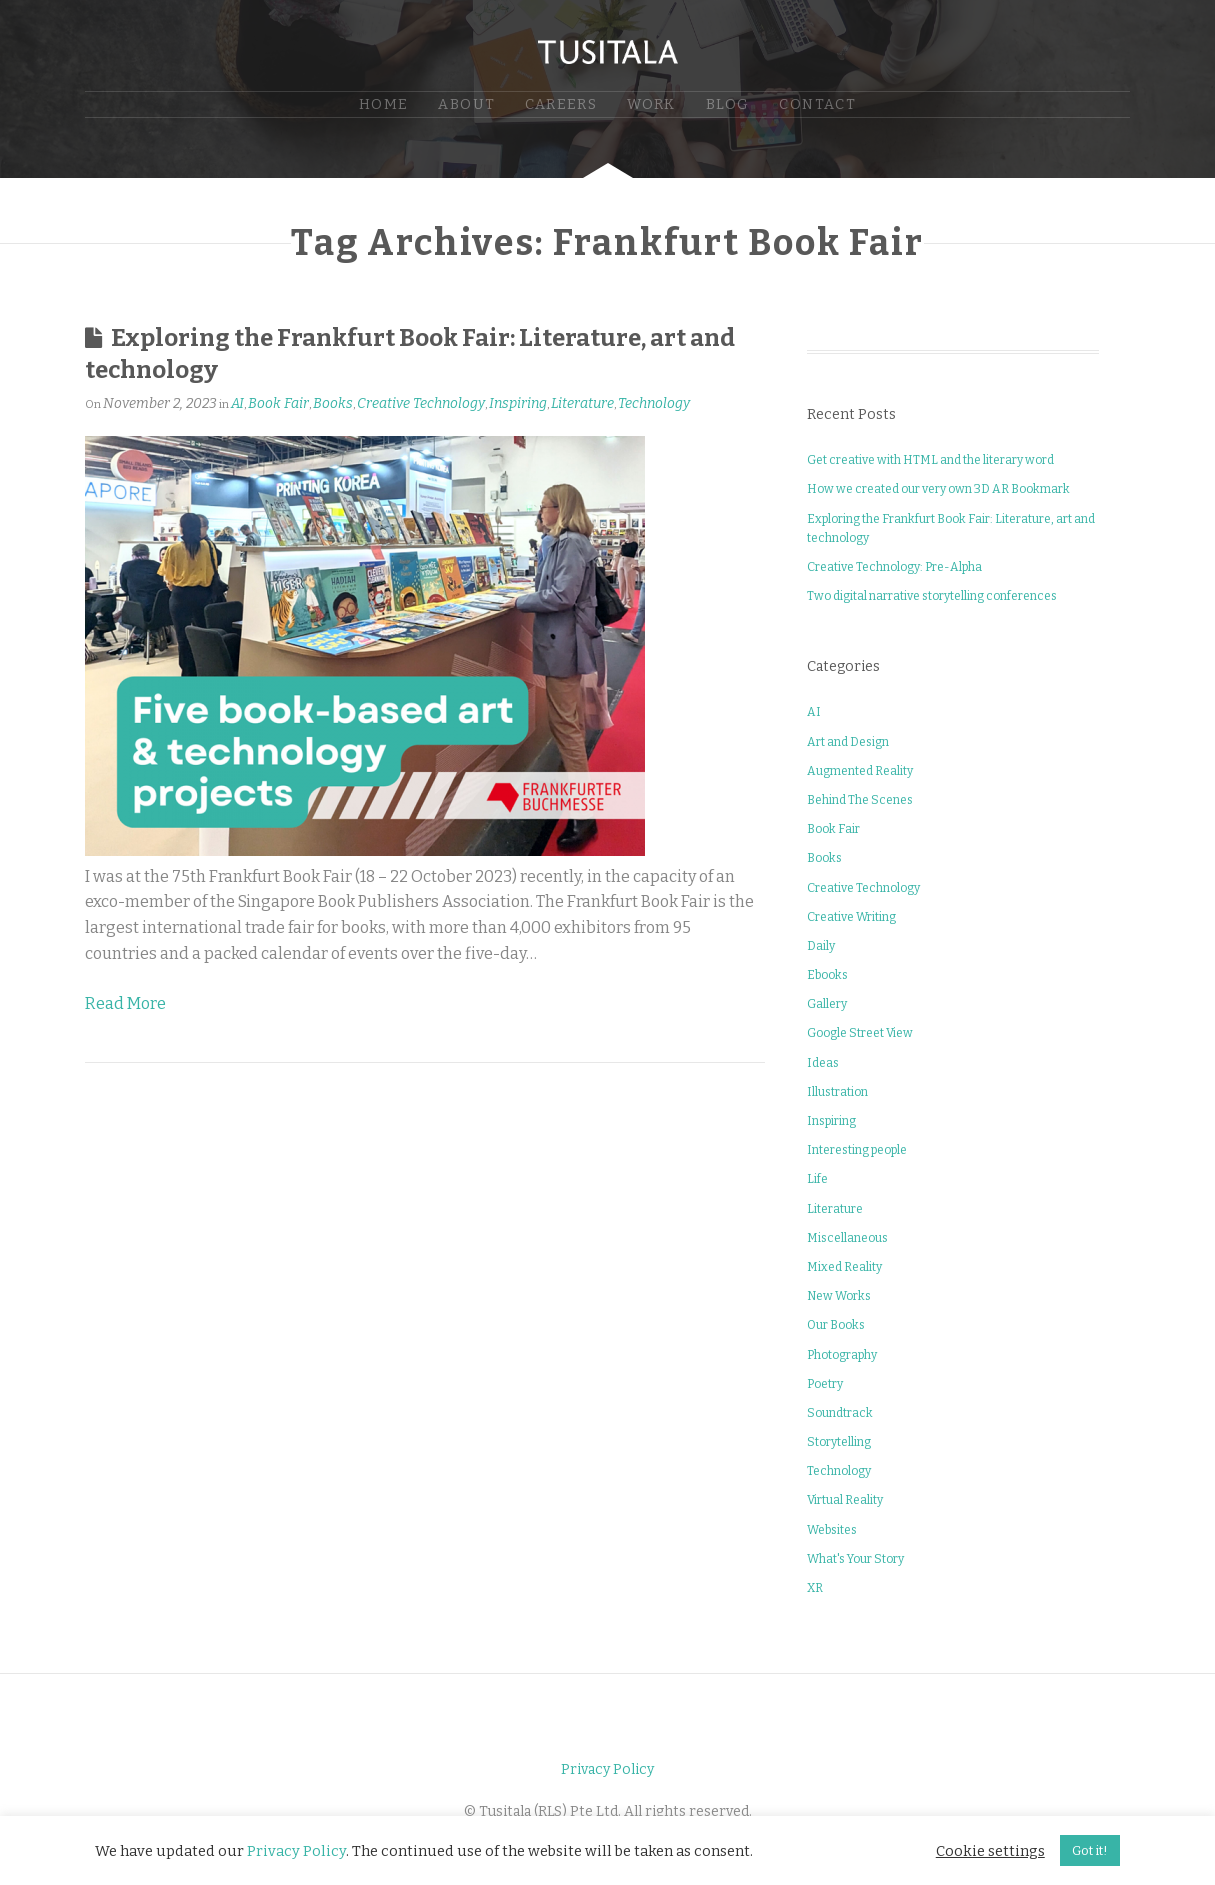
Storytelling (839, 1442)
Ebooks (827, 975)
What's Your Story (855, 1559)
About (466, 104)
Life (817, 1179)
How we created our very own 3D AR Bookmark (938, 489)
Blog (728, 104)
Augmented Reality (860, 771)
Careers (561, 104)
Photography (842, 1355)
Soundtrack (840, 1413)
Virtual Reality (845, 1500)
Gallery (827, 1004)
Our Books (836, 1325)
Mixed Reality (844, 1267)
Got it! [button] (1090, 1850)
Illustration (837, 1092)
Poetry (825, 1384)
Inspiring (518, 403)
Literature (582, 403)
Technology (654, 403)
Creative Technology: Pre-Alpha (894, 567)
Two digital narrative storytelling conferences (932, 596)
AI (237, 403)
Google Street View (860, 1033)
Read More (125, 1003)
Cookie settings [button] (990, 1851)
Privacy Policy (607, 1769)
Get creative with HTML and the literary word (930, 460)
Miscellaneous (847, 1238)
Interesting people (857, 1150)
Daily (821, 946)
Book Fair (278, 403)
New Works (839, 1296)
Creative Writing (851, 917)
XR (815, 1588)
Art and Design (848, 742)
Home (384, 104)
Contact (817, 104)
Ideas (823, 1063)
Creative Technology (421, 403)
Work (651, 104)
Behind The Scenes (860, 800)
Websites (832, 1530)
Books (333, 403)
